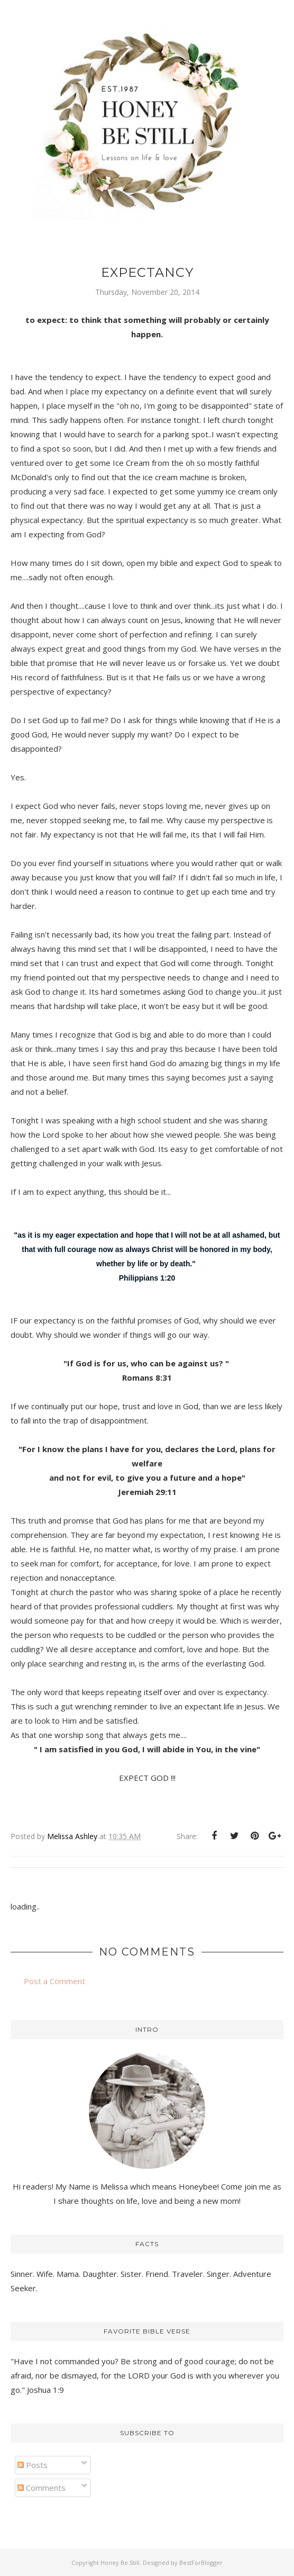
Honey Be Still (120, 2562)
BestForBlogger (201, 2562)
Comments (41, 2487)
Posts (32, 2465)
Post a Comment (54, 1981)
